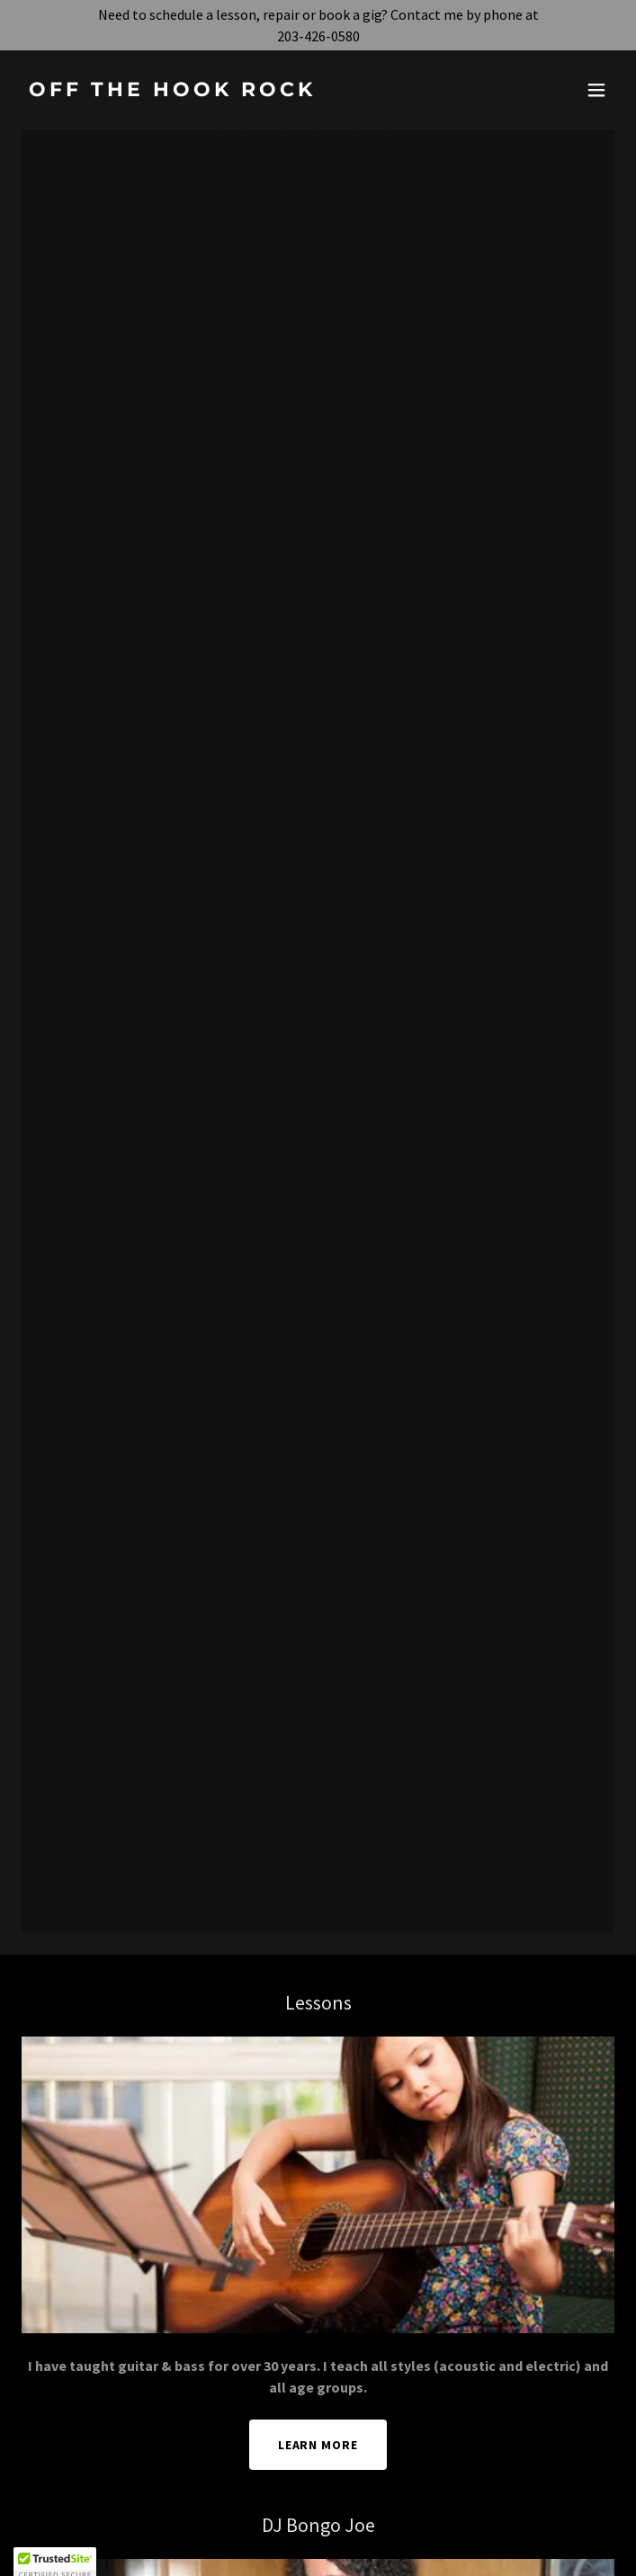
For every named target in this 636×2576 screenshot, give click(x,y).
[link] (229, 91)
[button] (596, 90)
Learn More (318, 2445)
